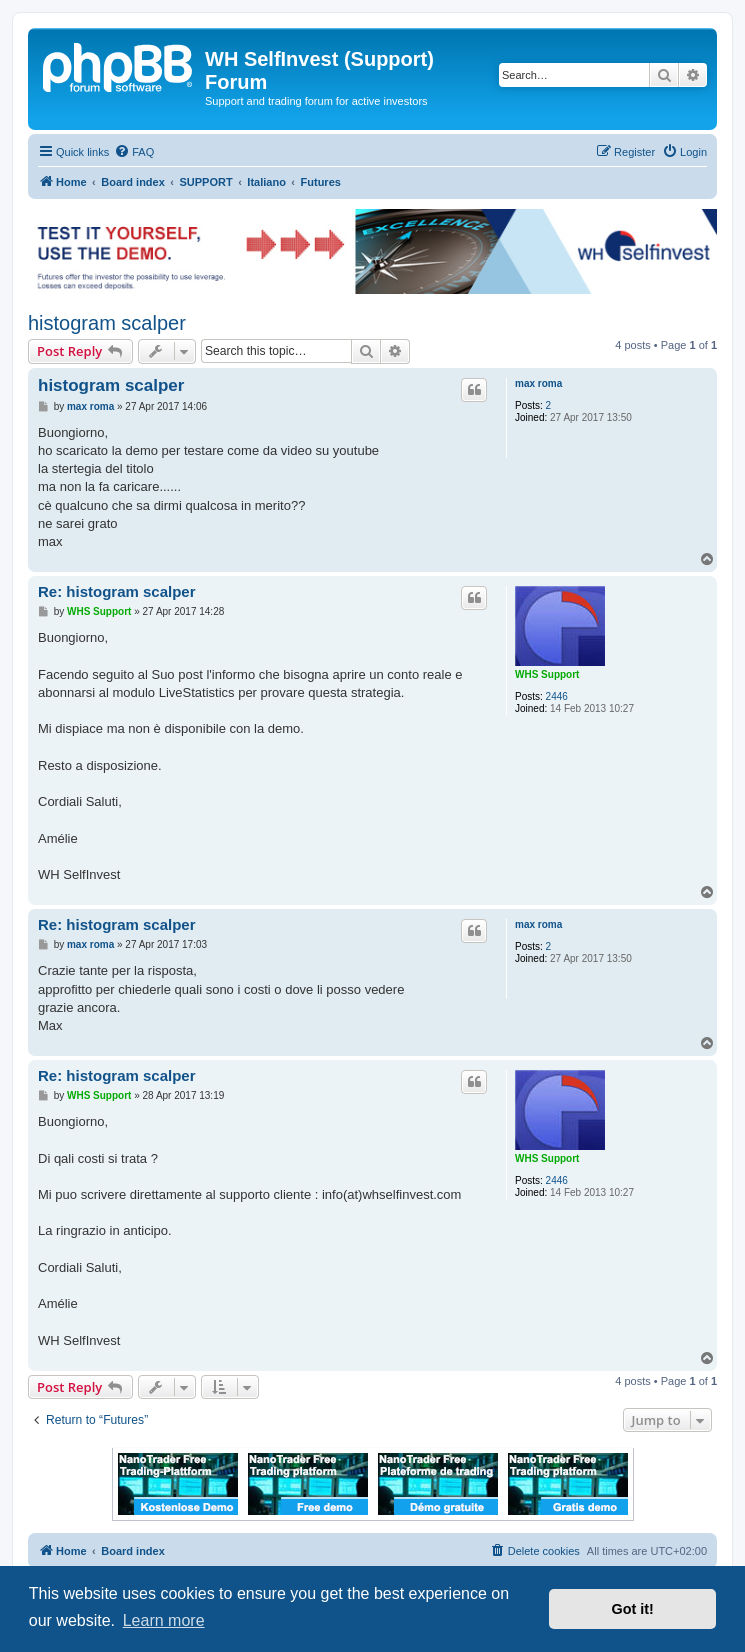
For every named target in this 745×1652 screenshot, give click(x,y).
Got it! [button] (633, 1609)
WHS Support (547, 674)
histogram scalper (107, 323)
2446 (557, 696)
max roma (538, 383)
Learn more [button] (164, 1620)
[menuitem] (134, 152)
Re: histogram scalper (117, 591)
